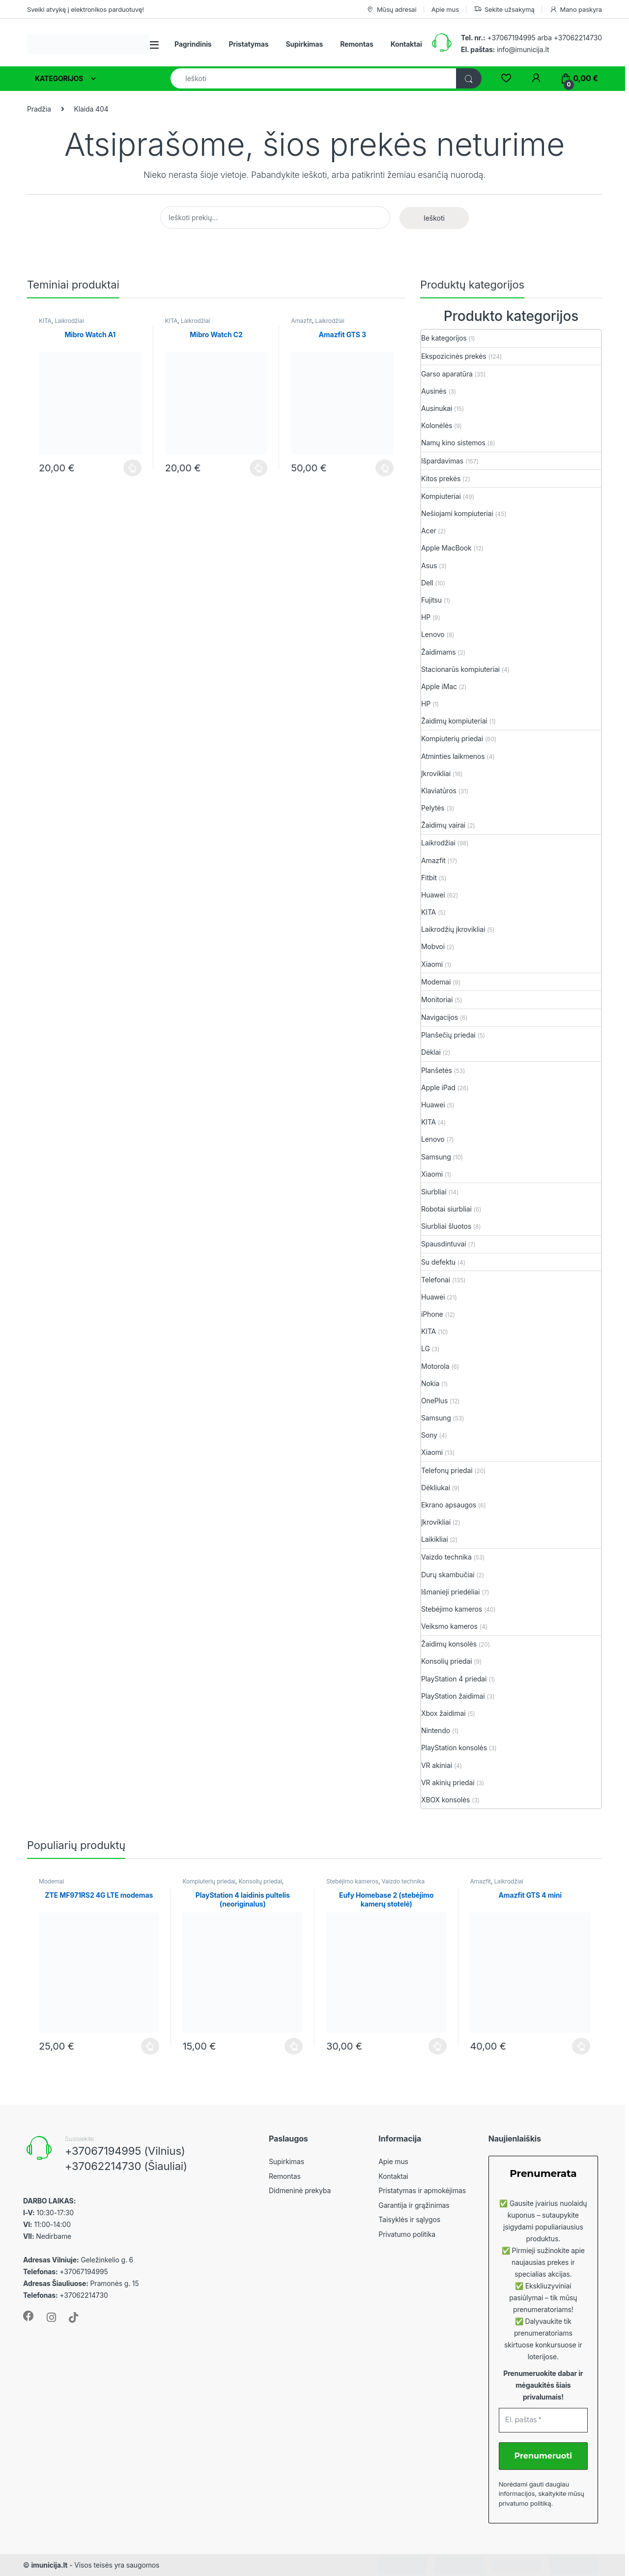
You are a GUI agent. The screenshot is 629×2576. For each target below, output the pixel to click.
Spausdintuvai (443, 1244)
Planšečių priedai (448, 1035)
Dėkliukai (435, 1487)
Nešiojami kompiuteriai (457, 513)
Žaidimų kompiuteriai (454, 721)
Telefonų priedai (446, 1470)
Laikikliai (434, 1539)
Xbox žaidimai (443, 1713)
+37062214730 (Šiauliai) (126, 2166)
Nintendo (435, 1730)
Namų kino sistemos (453, 442)
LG (425, 1348)
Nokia (430, 1383)
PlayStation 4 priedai (453, 1679)
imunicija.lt (49, 2565)
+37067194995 (511, 37)
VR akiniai (436, 1765)
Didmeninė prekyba (300, 2190)
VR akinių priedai (447, 1782)
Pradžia (39, 109)
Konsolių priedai (446, 1661)
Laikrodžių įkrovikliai (453, 929)
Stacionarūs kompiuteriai (460, 669)
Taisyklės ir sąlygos (409, 2219)
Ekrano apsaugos (448, 1505)
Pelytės (433, 808)
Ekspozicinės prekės (453, 356)
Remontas (356, 44)
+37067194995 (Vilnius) (125, 2150)
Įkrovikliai (436, 773)
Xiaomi (432, 964)
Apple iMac (439, 686)
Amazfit (301, 320)
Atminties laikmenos (453, 756)
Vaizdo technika (446, 1557)
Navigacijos (439, 1017)
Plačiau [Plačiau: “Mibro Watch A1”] (132, 468)
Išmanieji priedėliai (450, 1592)
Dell (427, 583)
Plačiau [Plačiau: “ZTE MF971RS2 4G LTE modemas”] (150, 2046)
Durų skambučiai (447, 1574)
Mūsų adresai (391, 9)
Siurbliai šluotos (446, 1226)
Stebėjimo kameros (451, 1609)
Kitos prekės (440, 478)
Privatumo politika (406, 2234)
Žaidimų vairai (443, 825)
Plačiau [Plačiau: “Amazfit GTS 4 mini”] (581, 2046)
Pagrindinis (193, 44)
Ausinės (434, 391)
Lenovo (433, 634)
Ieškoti (434, 218)
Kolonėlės (436, 425)
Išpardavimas (442, 461)
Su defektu (438, 1262)
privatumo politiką (525, 2503)
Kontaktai (406, 44)
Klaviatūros (439, 790)
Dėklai (431, 1052)
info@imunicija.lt (505, 49)
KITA (45, 320)
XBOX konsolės (445, 1799)
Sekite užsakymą (504, 9)
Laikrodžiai (69, 320)
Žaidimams (438, 652)
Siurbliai (434, 1191)
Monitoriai (437, 999)
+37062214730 (578, 37)
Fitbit (429, 877)
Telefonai (435, 1279)
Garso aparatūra (447, 374)
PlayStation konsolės (454, 1747)
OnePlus (434, 1400)
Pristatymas (249, 44)
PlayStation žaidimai (453, 1696)
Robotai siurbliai (446, 1209)
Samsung (436, 1157)
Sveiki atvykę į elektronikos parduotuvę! (85, 9)
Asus (429, 565)
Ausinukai (436, 408)
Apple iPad (438, 1087)
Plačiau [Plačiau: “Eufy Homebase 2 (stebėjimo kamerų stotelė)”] (438, 2046)
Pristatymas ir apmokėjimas (422, 2190)
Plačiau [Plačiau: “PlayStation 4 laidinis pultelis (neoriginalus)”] (294, 2046)
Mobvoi (433, 946)
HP (425, 617)
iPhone (432, 1314)
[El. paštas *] (543, 2420)
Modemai (436, 982)
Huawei (433, 895)
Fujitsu (431, 600)
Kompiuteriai (441, 496)
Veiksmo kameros (449, 1626)
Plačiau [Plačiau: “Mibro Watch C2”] (259, 468)
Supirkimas (304, 44)
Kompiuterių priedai (452, 738)
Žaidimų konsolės (449, 1644)
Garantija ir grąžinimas (413, 2205)
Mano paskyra (575, 9)
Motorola (435, 1366)
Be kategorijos (443, 338)
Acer (428, 530)
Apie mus (445, 9)
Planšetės (436, 1070)
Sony (429, 1435)
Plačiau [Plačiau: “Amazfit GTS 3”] (384, 468)
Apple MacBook (446, 548)
